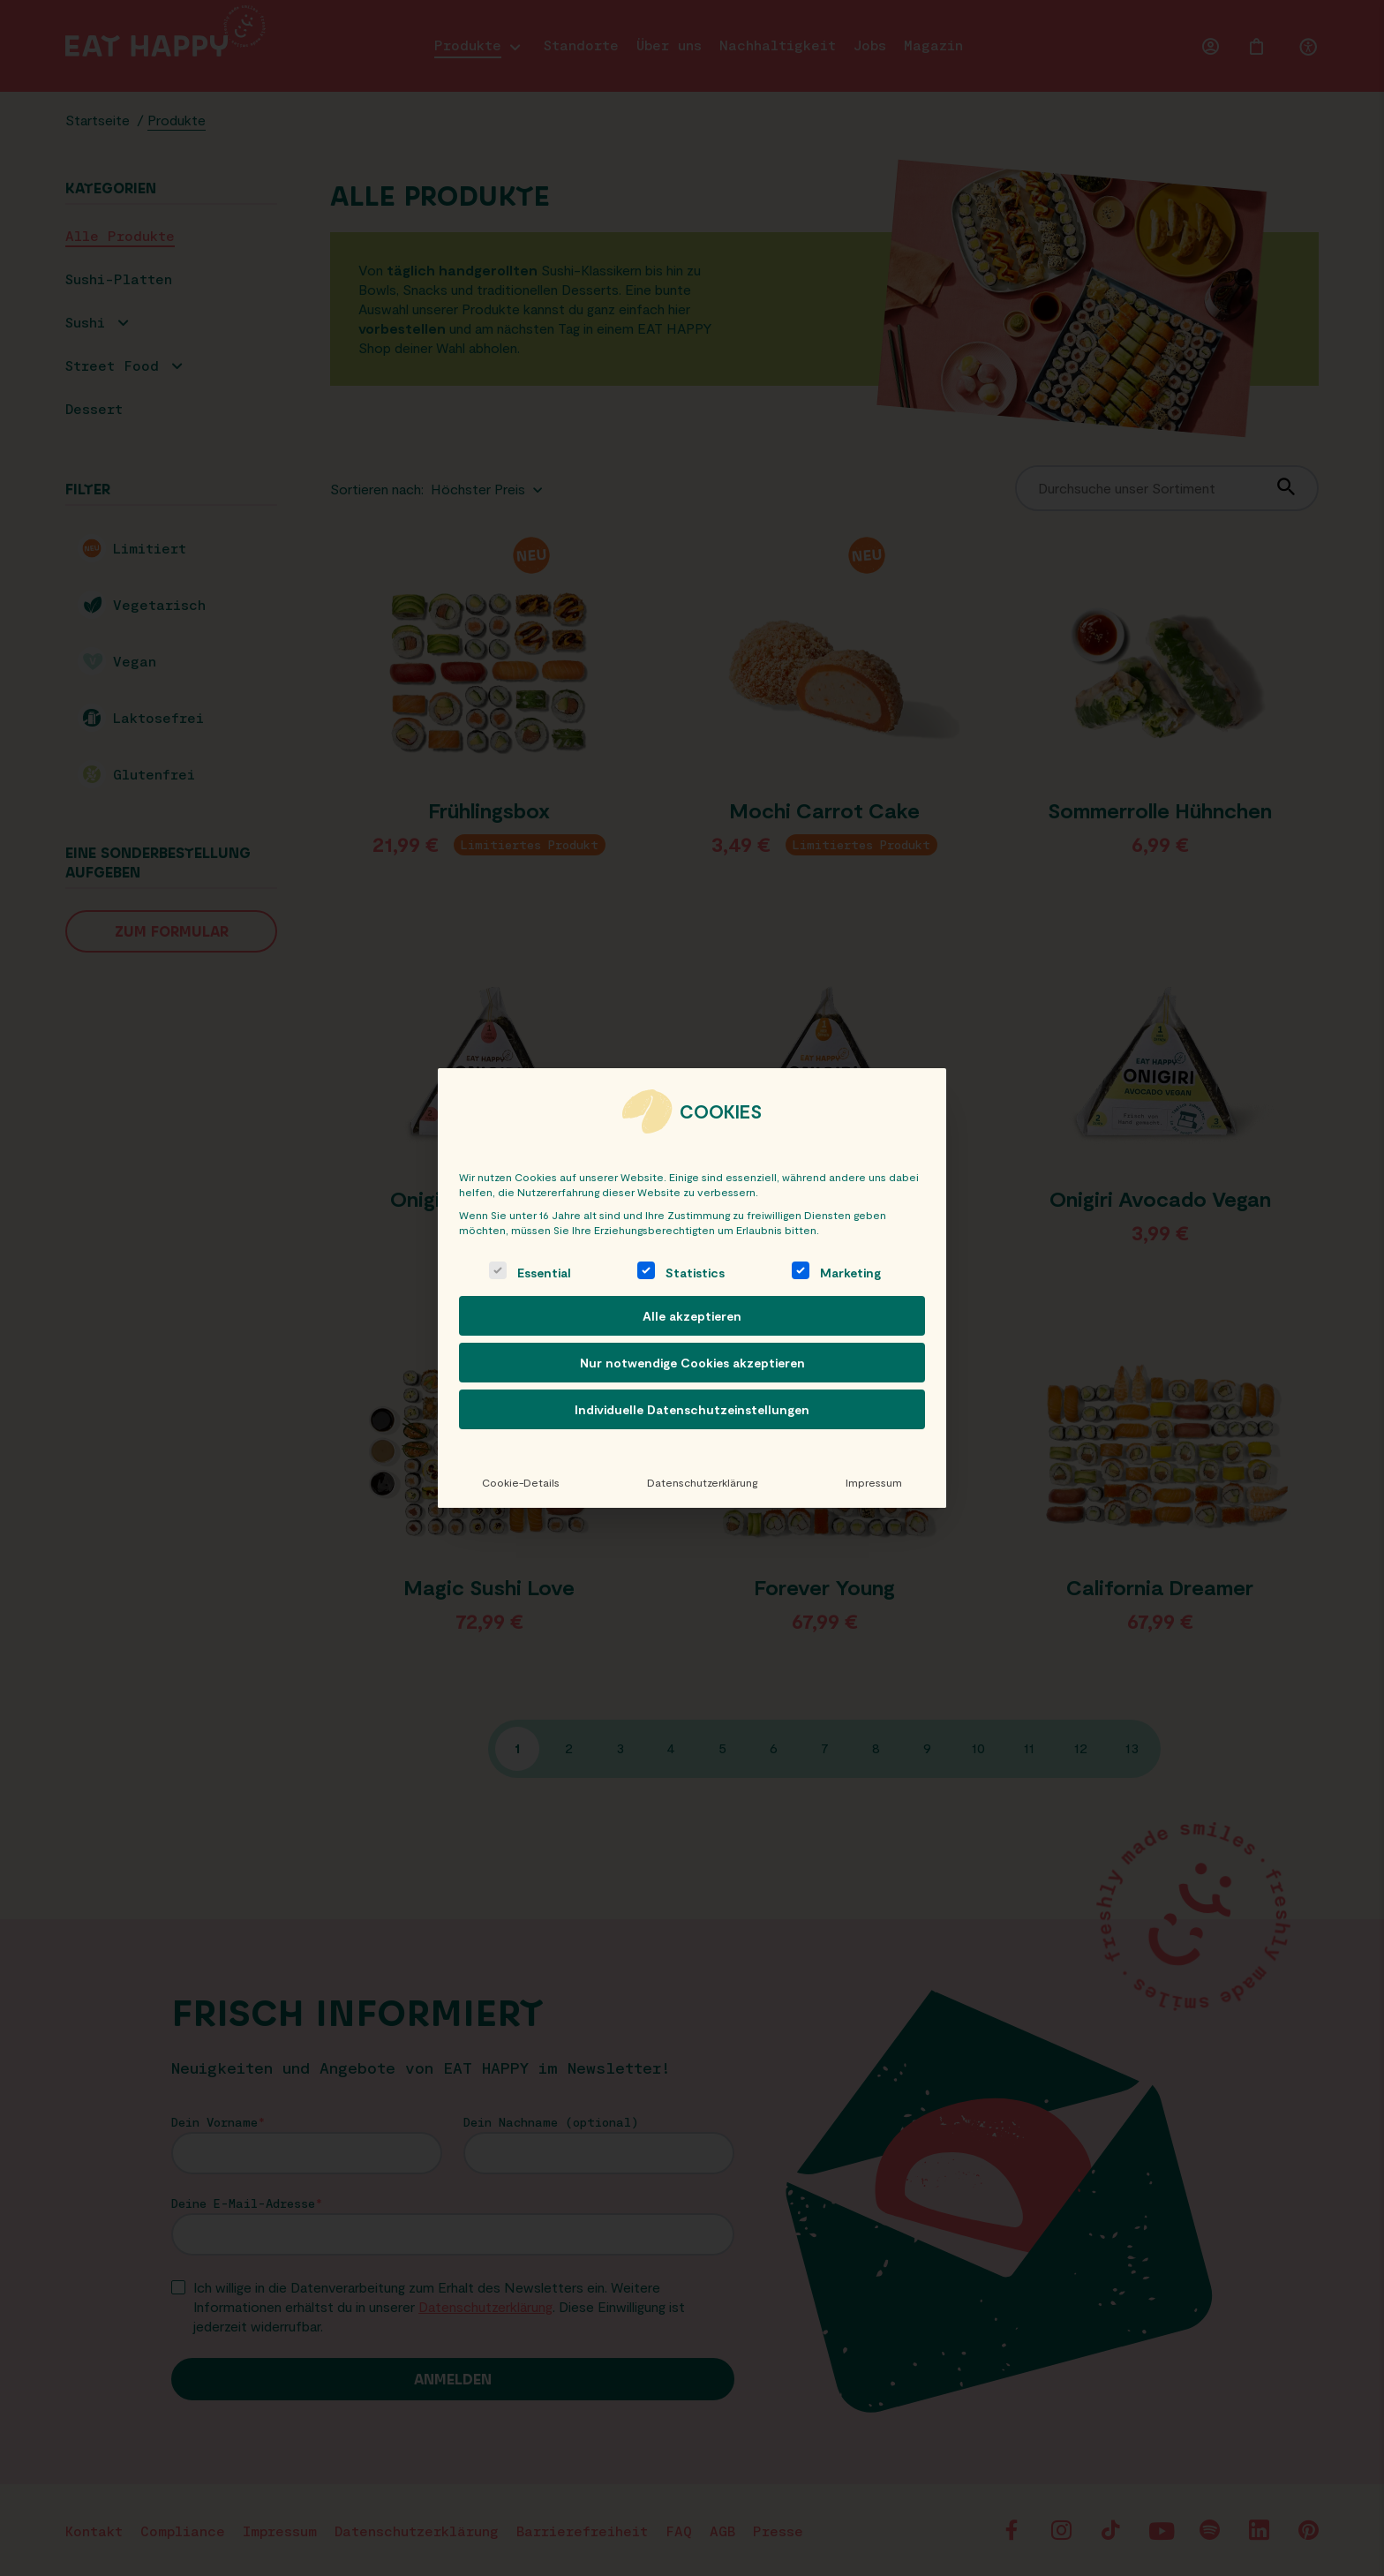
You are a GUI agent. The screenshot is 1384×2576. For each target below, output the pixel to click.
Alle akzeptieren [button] (692, 1315)
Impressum (874, 1482)
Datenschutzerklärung (702, 1482)
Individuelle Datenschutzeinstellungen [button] (692, 1409)
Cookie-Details (521, 1482)
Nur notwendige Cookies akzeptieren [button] (692, 1362)
